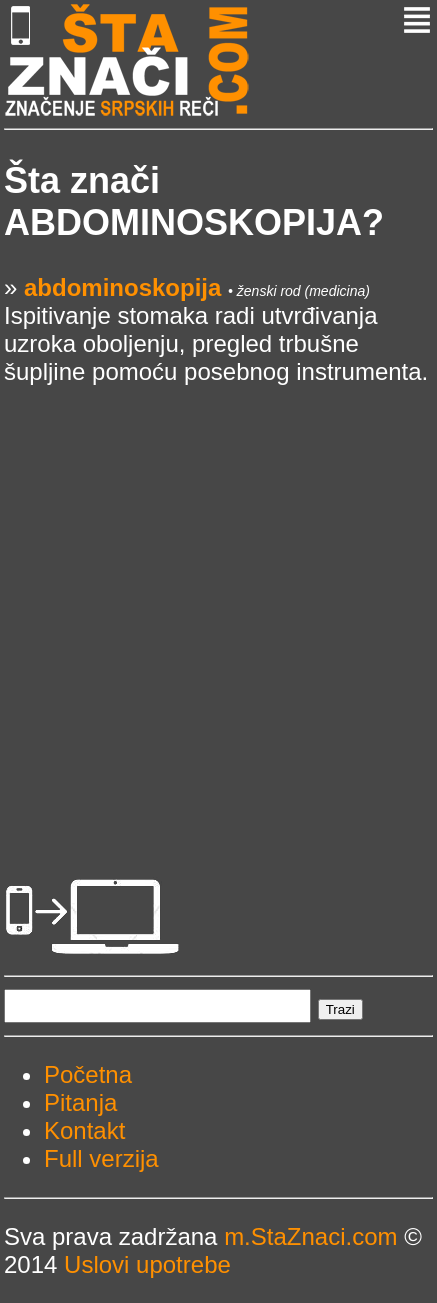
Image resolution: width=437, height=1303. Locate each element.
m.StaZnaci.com (310, 1236)
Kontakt (84, 1130)
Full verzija (101, 1158)
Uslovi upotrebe (147, 1264)
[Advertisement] (218, 604)
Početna (88, 1074)
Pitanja (80, 1102)
